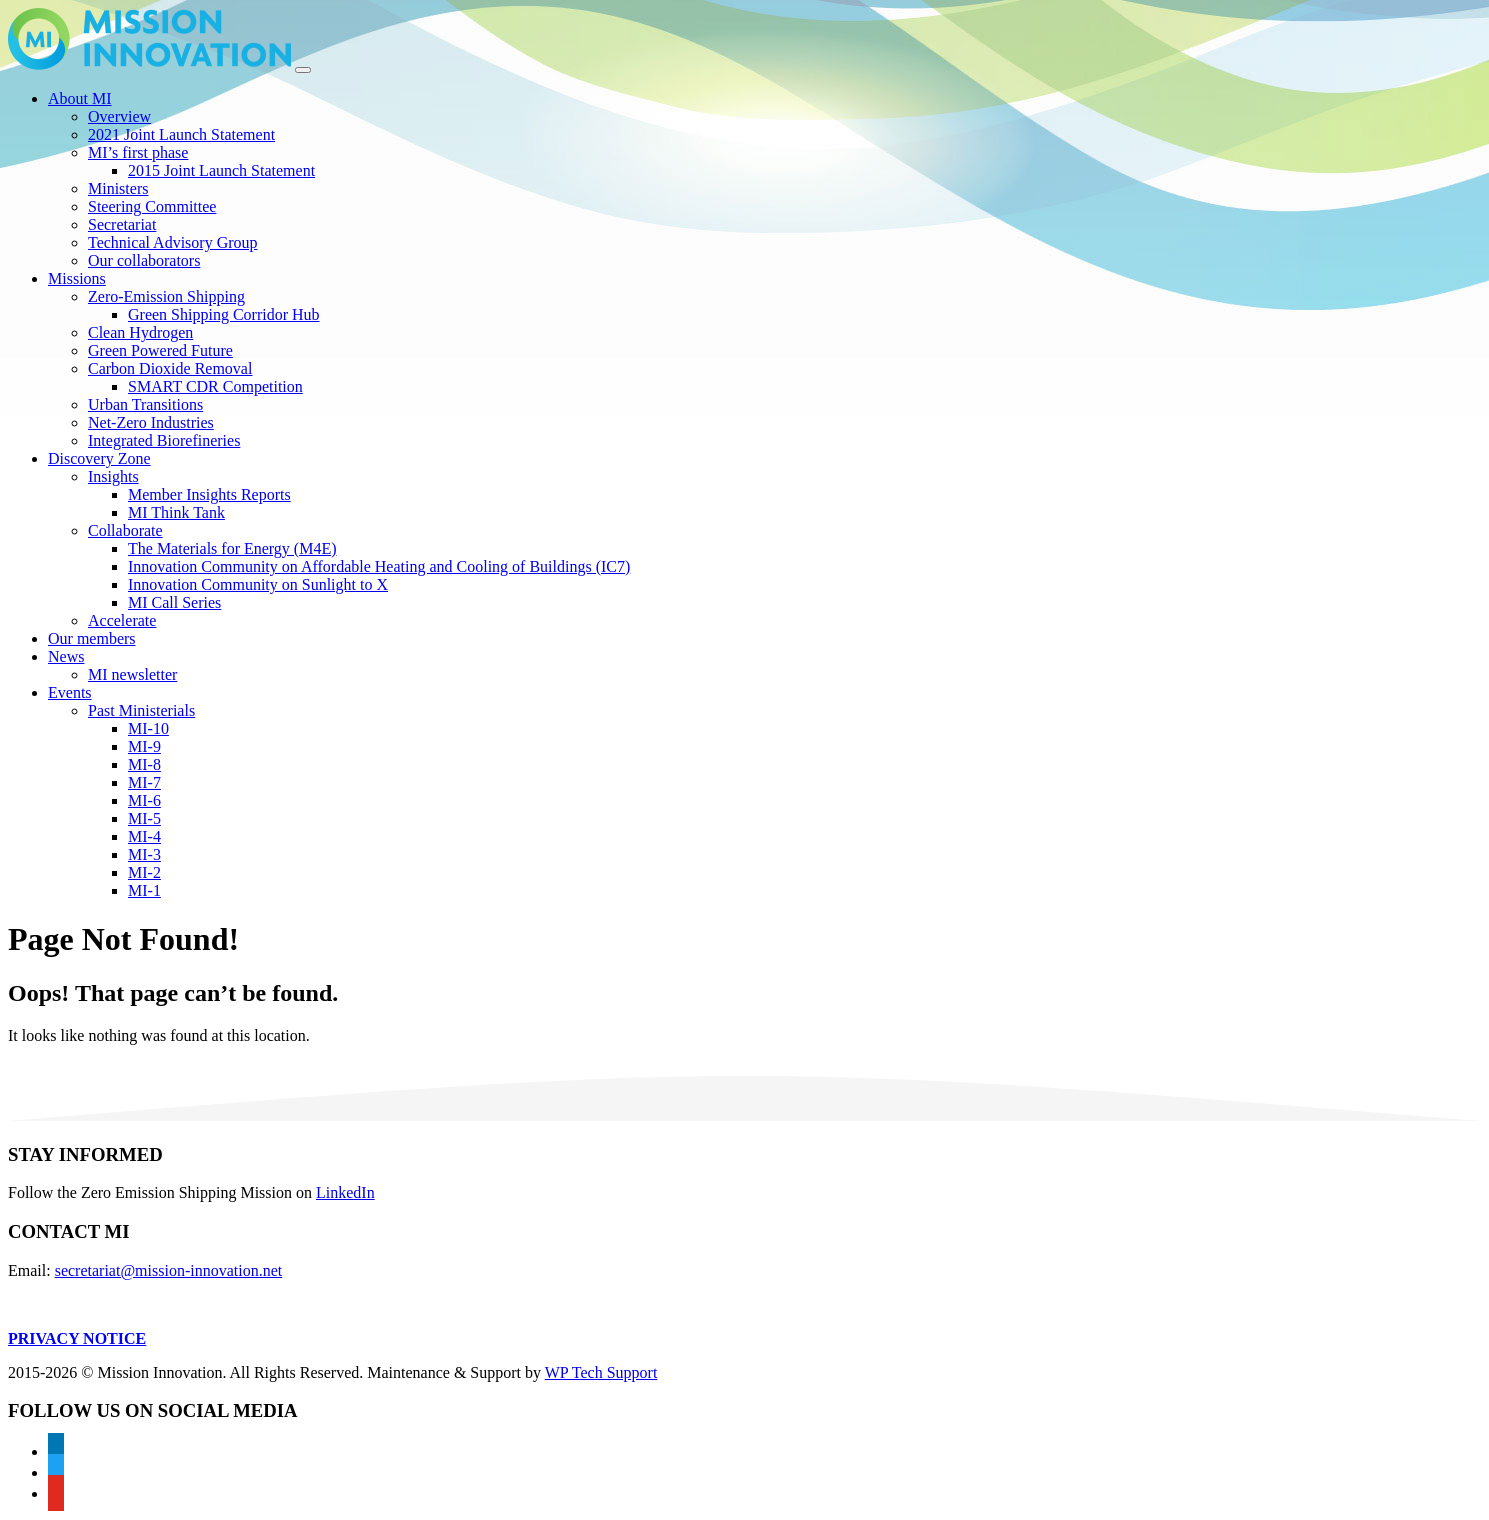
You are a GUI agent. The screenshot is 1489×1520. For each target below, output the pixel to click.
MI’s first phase (138, 152)
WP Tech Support (601, 1372)
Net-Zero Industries (151, 422)
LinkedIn (345, 1192)
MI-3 (144, 854)
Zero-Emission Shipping (166, 296)
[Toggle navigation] (303, 70)
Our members (92, 638)
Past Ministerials (141, 710)
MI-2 (144, 872)
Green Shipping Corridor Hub (224, 314)
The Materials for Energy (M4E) (232, 548)
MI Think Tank (176, 512)
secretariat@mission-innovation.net (169, 1270)
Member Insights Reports (209, 494)
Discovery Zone (99, 458)
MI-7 (144, 782)
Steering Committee (152, 206)
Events (70, 692)
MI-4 (144, 836)
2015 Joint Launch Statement (221, 170)
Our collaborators (144, 260)
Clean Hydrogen (140, 332)
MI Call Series (174, 602)
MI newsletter (132, 674)
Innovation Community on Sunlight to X (258, 584)
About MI (80, 98)
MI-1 (144, 890)
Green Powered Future (160, 350)
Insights (113, 476)
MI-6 (144, 800)
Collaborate (125, 530)
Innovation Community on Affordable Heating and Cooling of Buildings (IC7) (379, 566)
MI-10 (148, 728)
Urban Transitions (145, 404)
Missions (77, 278)
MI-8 (144, 764)
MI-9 (144, 746)
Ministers (118, 188)
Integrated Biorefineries (164, 440)
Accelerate (122, 620)
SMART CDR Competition (215, 386)
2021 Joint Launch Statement (181, 134)
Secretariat (122, 224)
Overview (119, 116)
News (66, 656)
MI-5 (144, 818)
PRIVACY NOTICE (77, 1338)
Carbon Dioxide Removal (170, 368)
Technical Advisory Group (173, 242)
